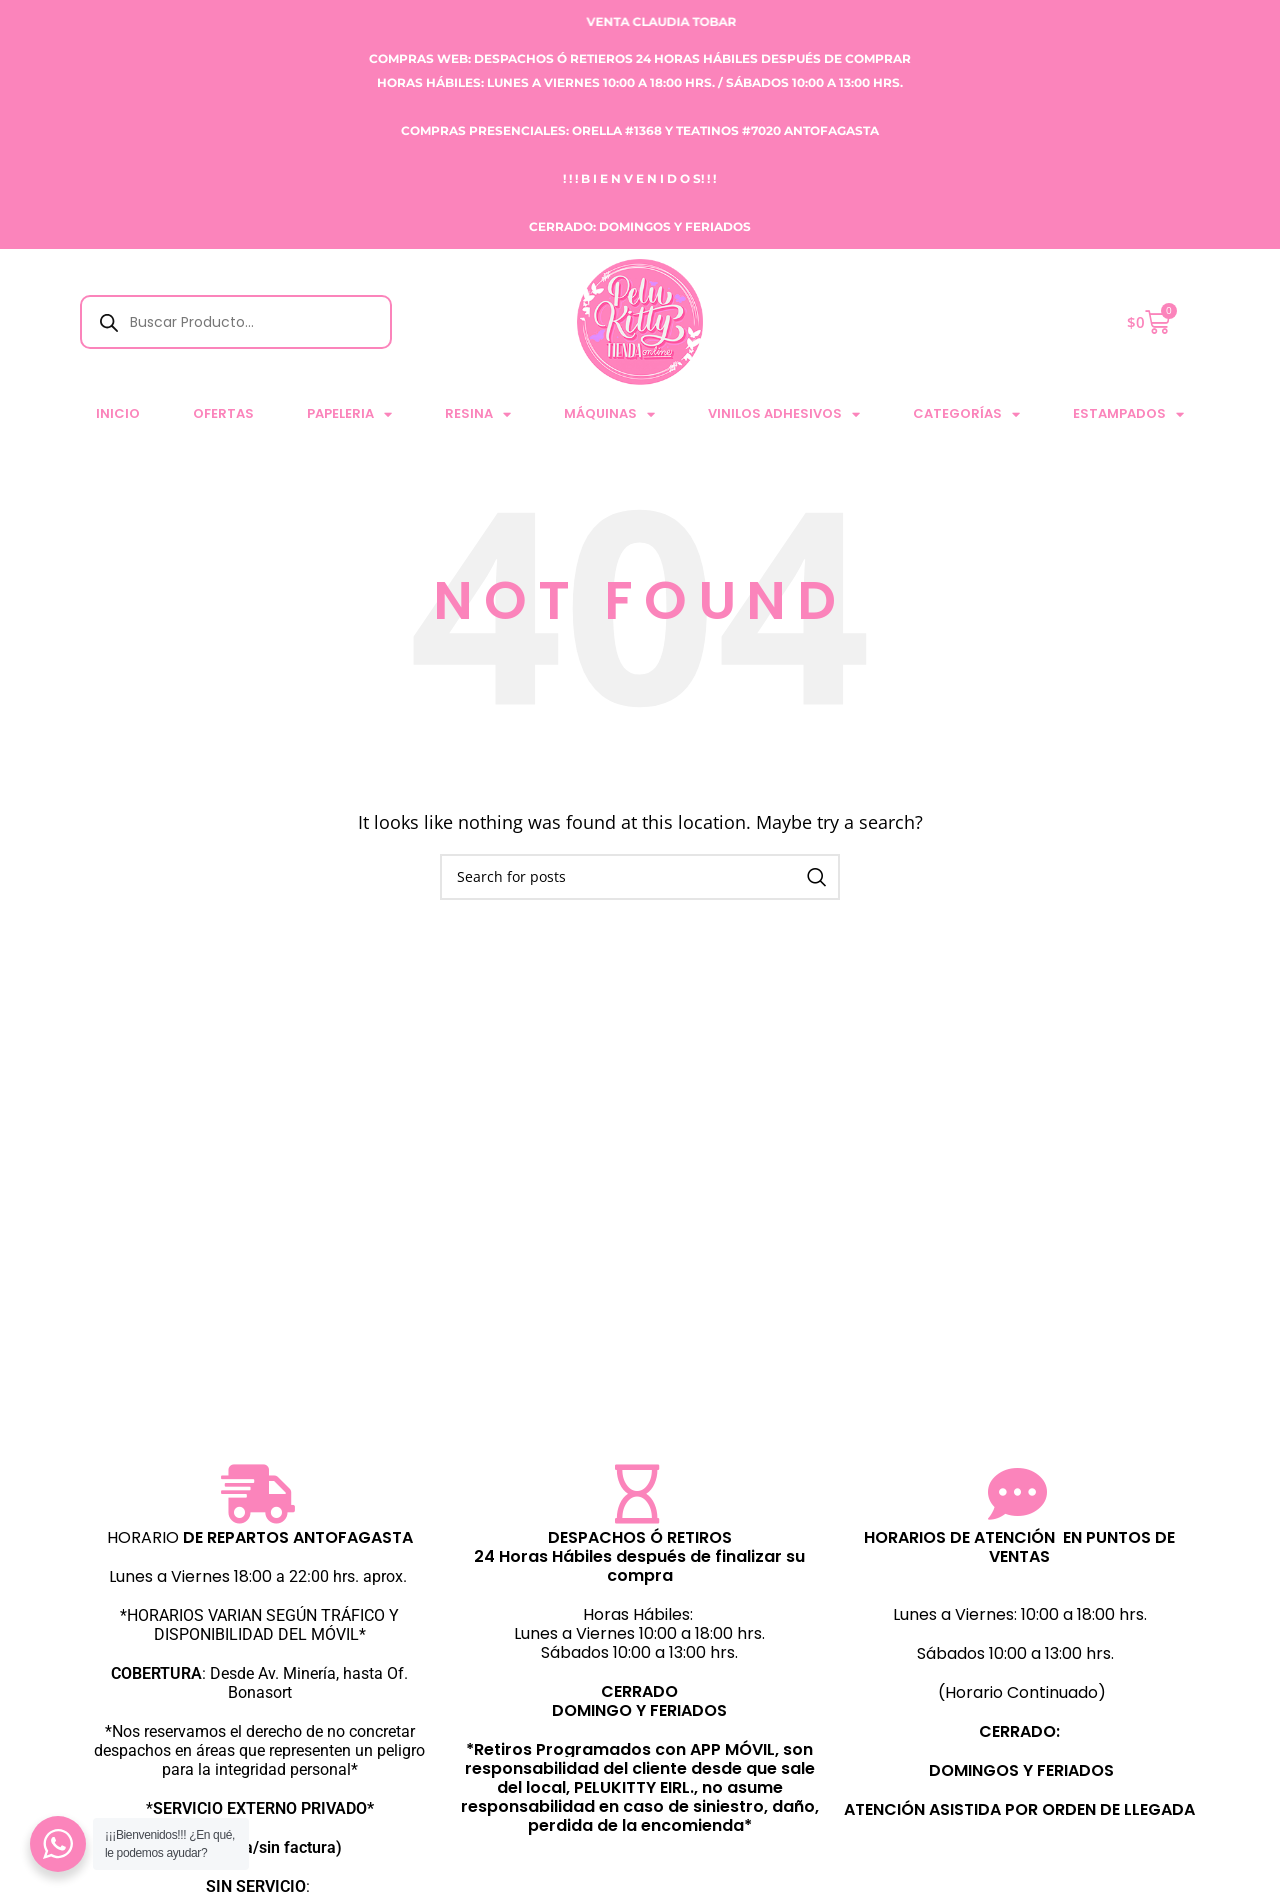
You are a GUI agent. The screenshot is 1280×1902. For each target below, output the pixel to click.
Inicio (118, 413)
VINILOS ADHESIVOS (784, 414)
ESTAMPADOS (1128, 414)
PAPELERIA (349, 414)
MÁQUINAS (609, 414)
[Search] (640, 877)
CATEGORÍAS (966, 414)
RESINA (478, 414)
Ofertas (223, 413)
